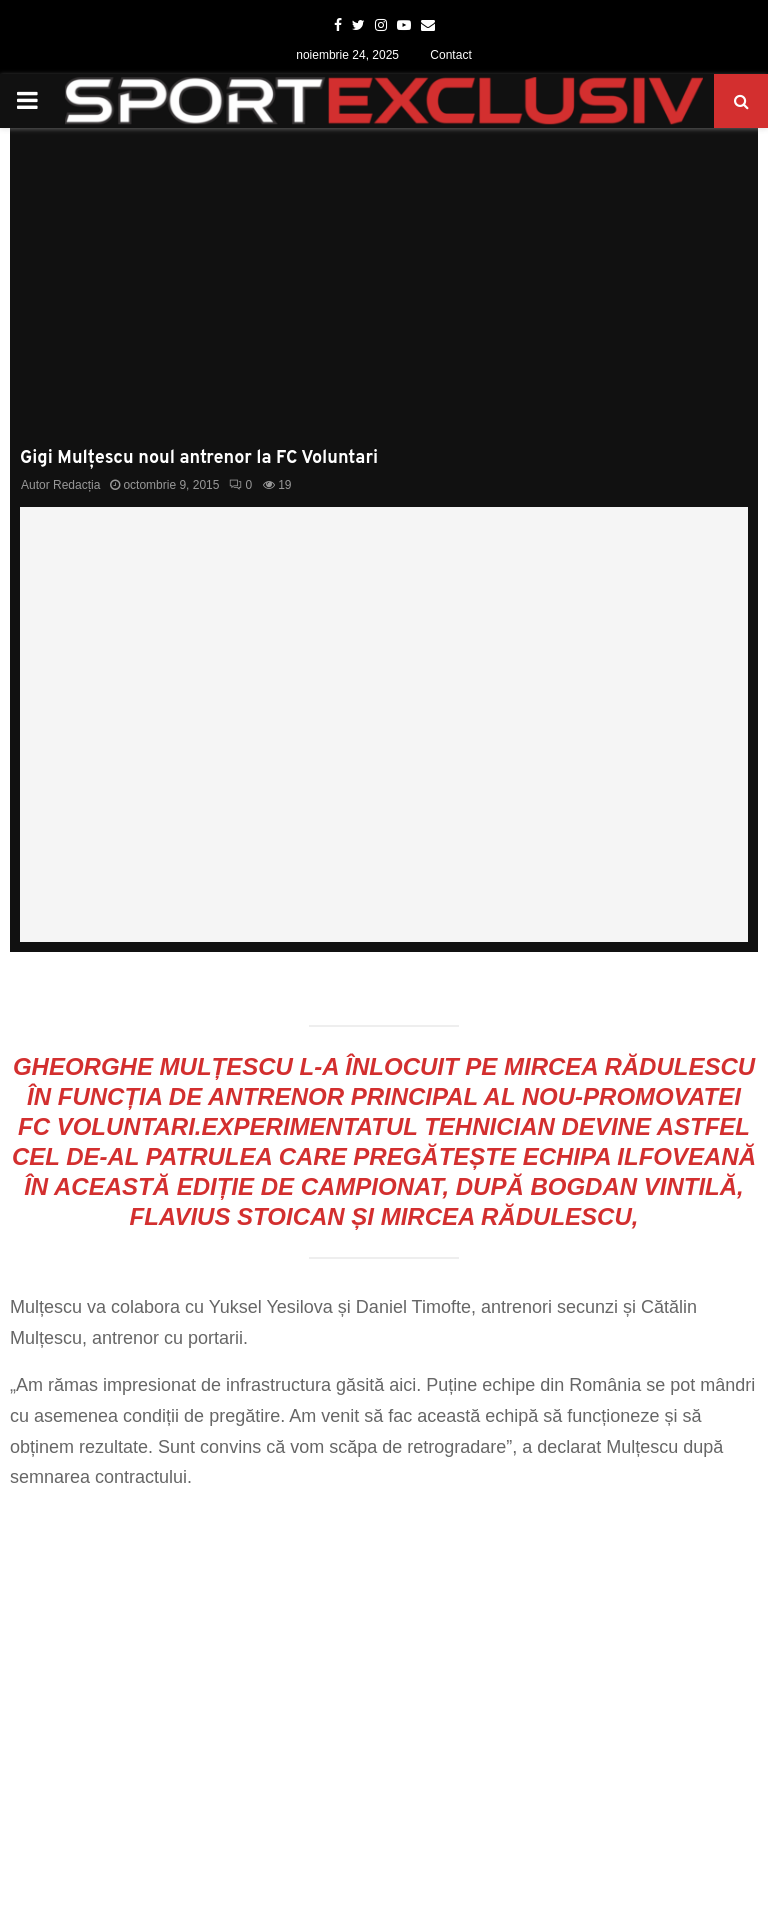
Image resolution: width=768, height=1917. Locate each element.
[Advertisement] (384, 298)
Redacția (76, 485)
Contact (450, 55)
